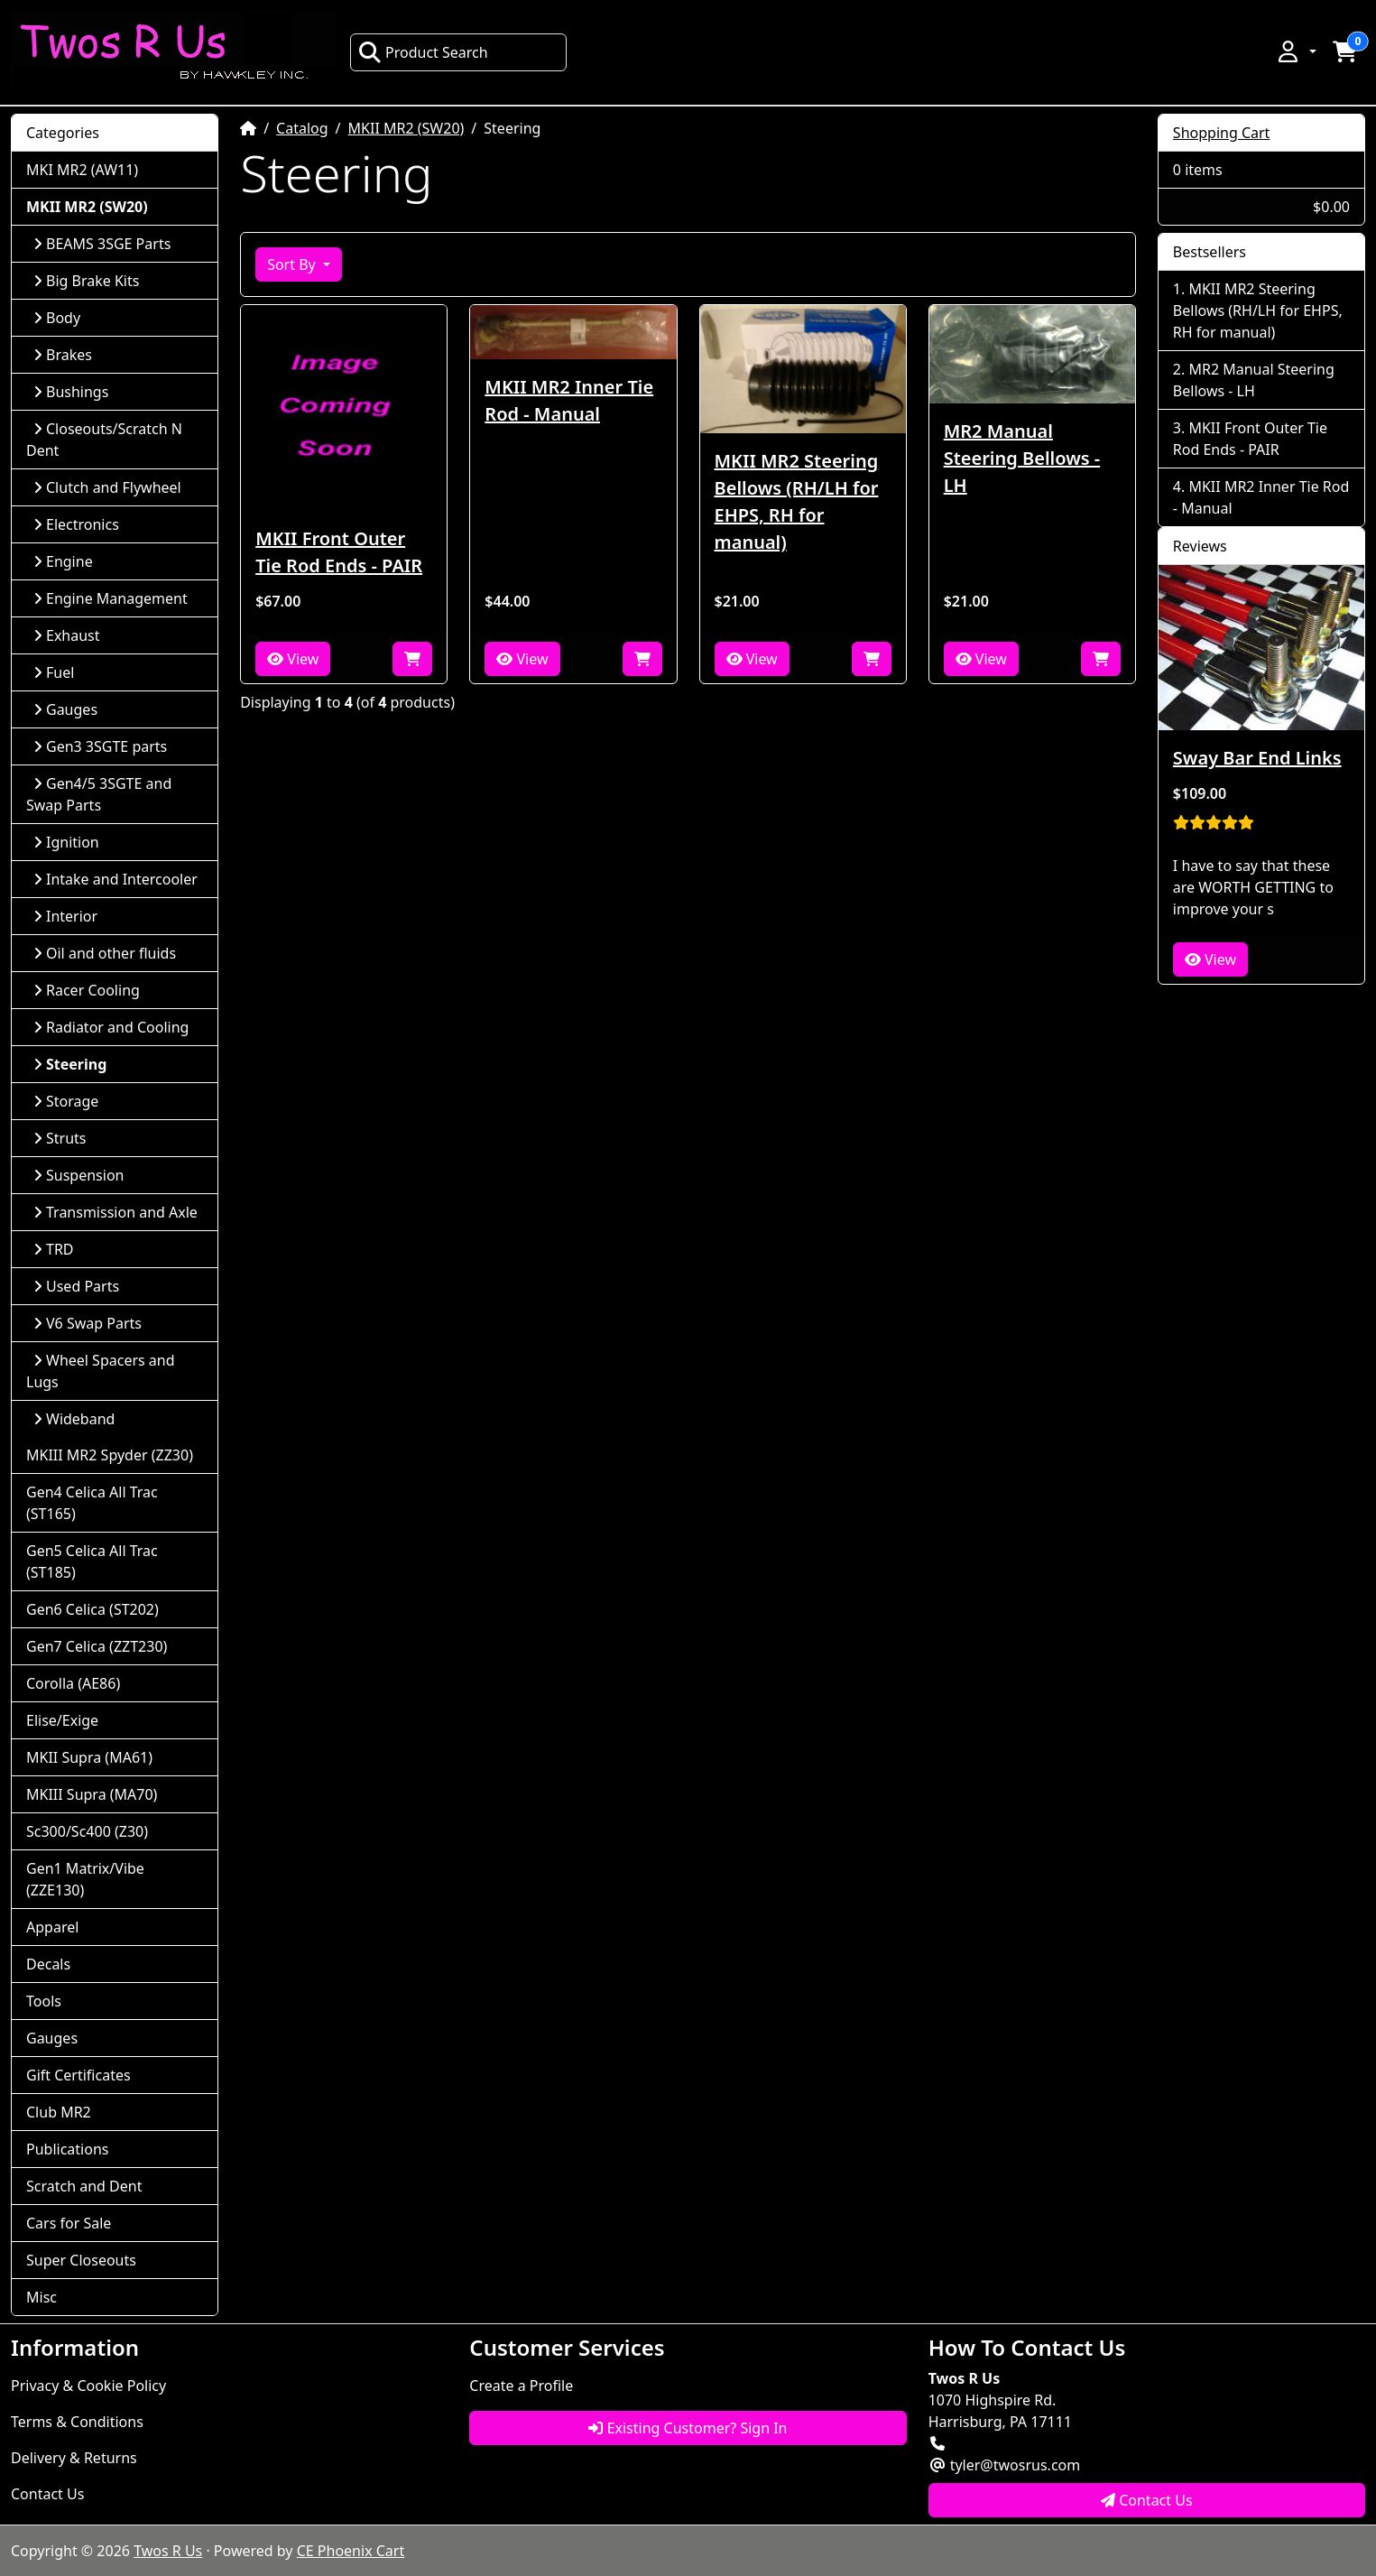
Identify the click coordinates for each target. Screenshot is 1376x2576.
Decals (48, 1964)
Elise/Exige (62, 1720)
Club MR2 (58, 2112)
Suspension (78, 1175)
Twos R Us (168, 2551)
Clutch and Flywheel (107, 487)
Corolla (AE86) (73, 1683)
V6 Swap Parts (87, 1323)
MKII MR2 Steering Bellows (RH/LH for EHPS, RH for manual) (797, 501)
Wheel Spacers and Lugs (100, 1371)
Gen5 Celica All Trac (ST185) (92, 1561)
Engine (63, 561)
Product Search (423, 52)
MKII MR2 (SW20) (406, 128)
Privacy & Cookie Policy (88, 2385)
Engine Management (110, 598)
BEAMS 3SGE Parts (102, 244)
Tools (43, 2001)
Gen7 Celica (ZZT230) (96, 1646)
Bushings (70, 392)
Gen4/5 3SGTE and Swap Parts (98, 794)
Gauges (65, 709)
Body (56, 318)
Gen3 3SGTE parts (100, 746)
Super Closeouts (81, 2260)
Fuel (53, 672)
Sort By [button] (293, 264)
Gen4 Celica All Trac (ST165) (92, 1503)
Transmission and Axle (115, 1212)
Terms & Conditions (77, 2422)
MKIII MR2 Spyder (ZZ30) (109, 1455)
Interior (65, 916)
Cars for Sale (68, 2223)
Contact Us (47, 2494)
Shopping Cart (1221, 133)
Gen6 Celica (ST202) (92, 1609)
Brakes (62, 355)
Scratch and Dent (84, 2186)
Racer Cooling (86, 990)
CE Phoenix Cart (351, 2551)
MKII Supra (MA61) (89, 1757)
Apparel (52, 1927)
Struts (60, 1138)
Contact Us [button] (1147, 2500)
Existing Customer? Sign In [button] (687, 2428)
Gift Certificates (78, 2075)
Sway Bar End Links (1257, 758)
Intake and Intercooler (115, 879)
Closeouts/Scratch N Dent (104, 439)
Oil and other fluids (104, 953)
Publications (67, 2149)
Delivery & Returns (74, 2458)
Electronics (76, 524)
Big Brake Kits (86, 281)
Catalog (302, 128)
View (293, 659)
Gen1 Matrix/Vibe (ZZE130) (85, 1879)
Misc (41, 2297)
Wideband (74, 1419)
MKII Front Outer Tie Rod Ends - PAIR (338, 552)
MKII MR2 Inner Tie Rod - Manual (569, 400)
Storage (65, 1101)
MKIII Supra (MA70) (91, 1794)
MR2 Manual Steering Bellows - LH (1022, 458)
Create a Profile (521, 2385)
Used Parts (76, 1286)
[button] (1296, 51)
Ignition (66, 842)
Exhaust (66, 635)
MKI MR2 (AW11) (82, 170)
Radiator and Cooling (111, 1027)
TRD (53, 1249)
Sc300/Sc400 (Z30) (87, 1831)
